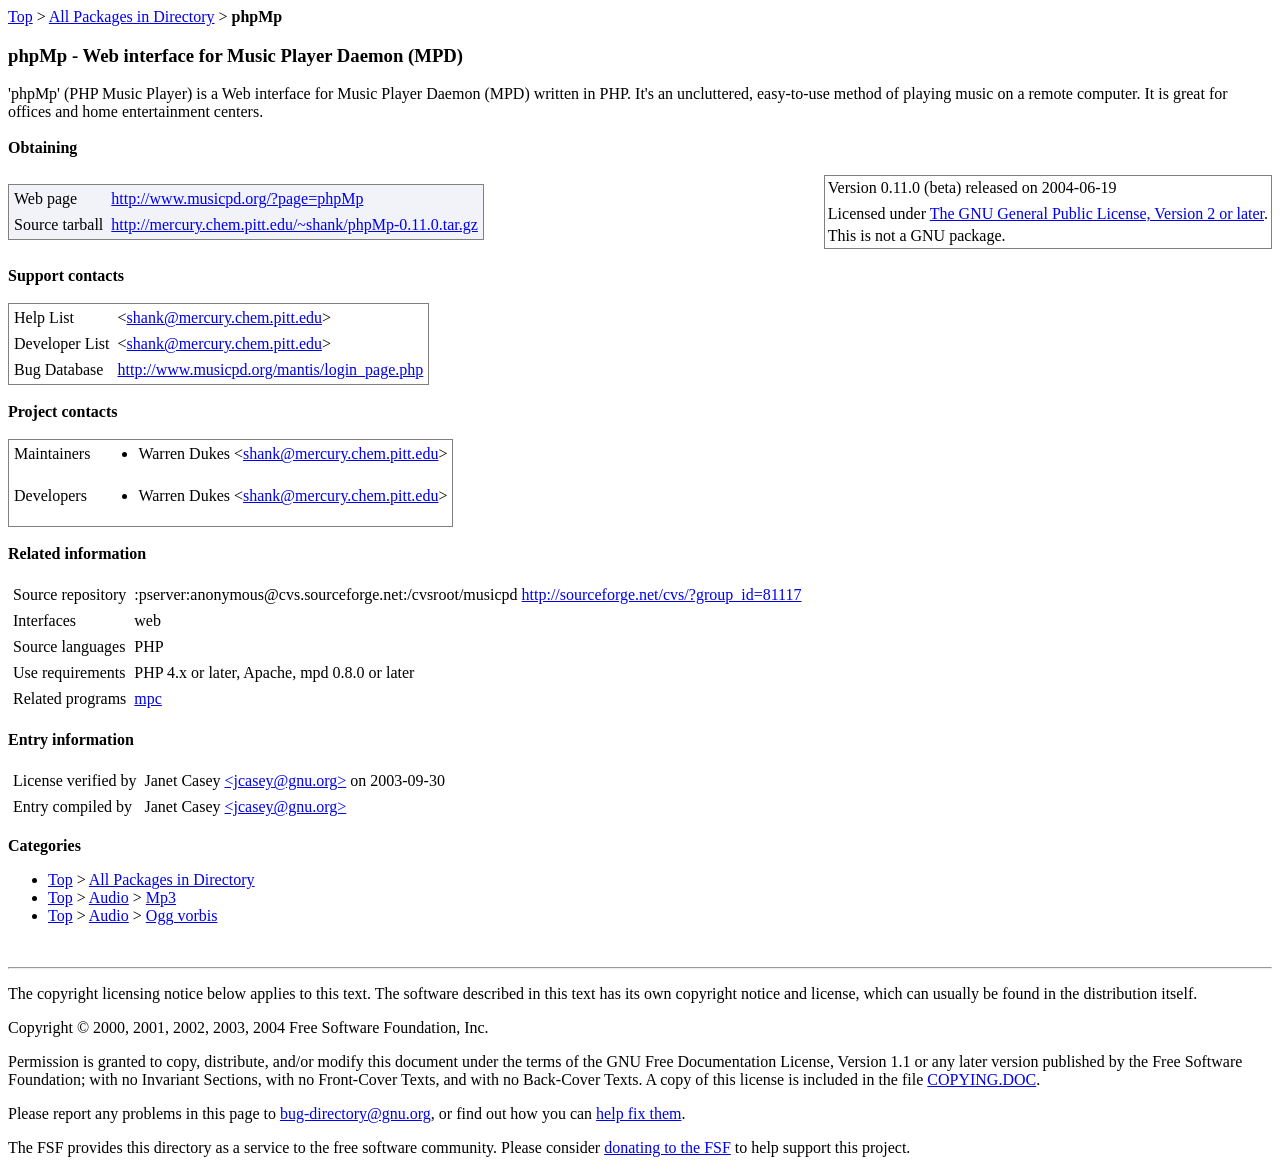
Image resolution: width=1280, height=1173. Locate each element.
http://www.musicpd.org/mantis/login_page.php (271, 369)
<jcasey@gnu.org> (285, 780)
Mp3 (161, 897)
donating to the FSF (667, 1147)
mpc (148, 698)
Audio (109, 897)
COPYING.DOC (981, 1079)
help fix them (638, 1113)
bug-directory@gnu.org (355, 1113)
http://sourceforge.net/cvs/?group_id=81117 (662, 594)
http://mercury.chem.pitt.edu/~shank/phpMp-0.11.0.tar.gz (294, 224)
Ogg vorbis (182, 915)
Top (20, 16)
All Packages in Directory (132, 16)
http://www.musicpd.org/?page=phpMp (237, 198)
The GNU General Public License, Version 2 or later (1097, 213)
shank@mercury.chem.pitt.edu (224, 317)
